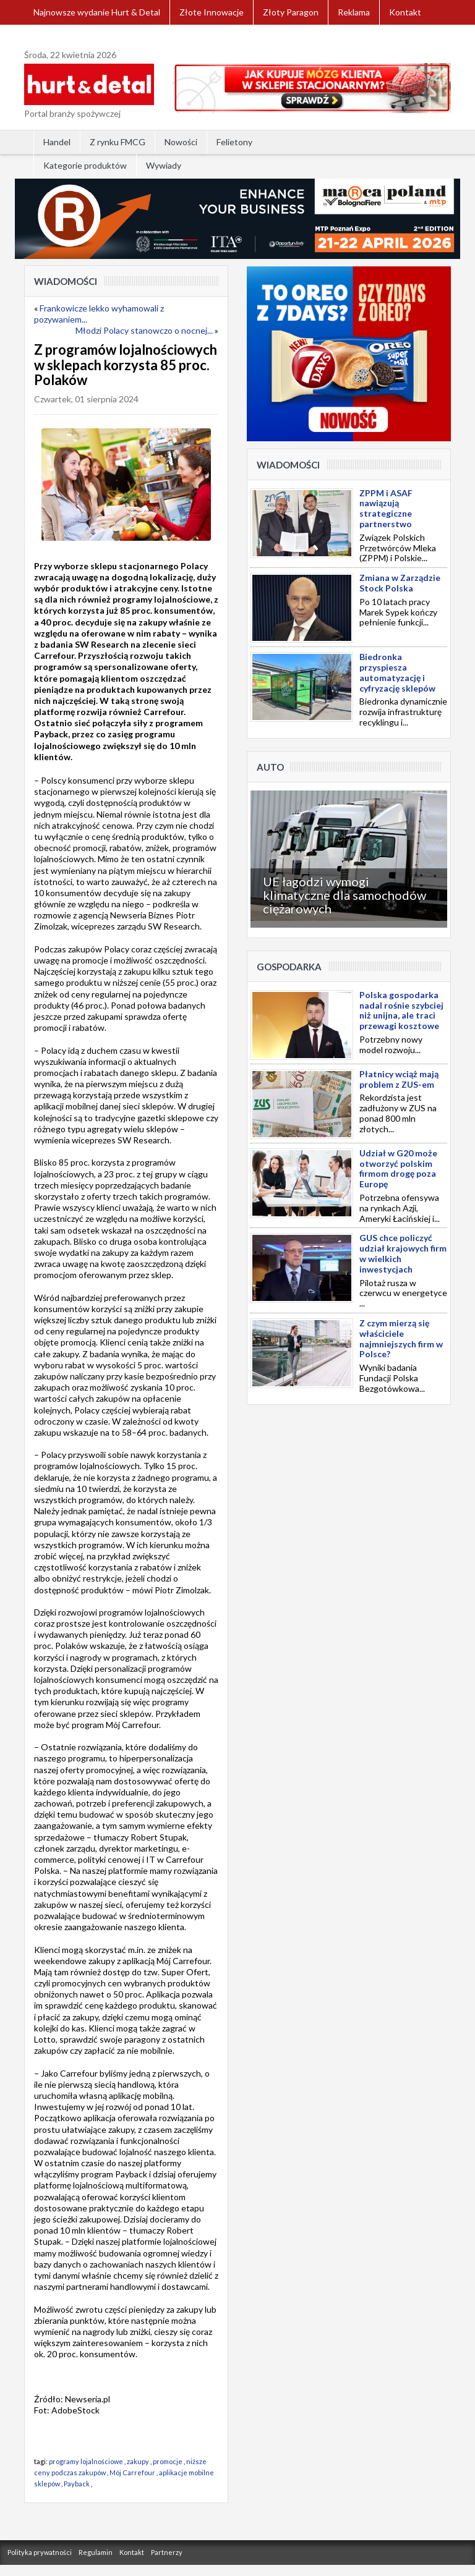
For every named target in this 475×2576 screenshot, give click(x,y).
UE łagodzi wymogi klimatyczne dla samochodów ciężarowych (344, 895)
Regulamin (96, 2552)
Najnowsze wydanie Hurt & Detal (96, 12)
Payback (77, 2484)
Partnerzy (166, 2552)
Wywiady (163, 165)
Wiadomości (65, 281)
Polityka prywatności (39, 2552)
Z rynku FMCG (117, 142)
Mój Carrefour (132, 2472)
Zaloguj (48, 37)
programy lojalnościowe (86, 2461)
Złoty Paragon (291, 12)
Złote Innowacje (211, 12)
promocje (167, 2461)
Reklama (354, 12)
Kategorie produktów (85, 165)
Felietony (234, 142)
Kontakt (405, 12)
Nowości (181, 142)
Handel (57, 142)
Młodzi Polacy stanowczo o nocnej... (144, 330)
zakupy (138, 2461)
